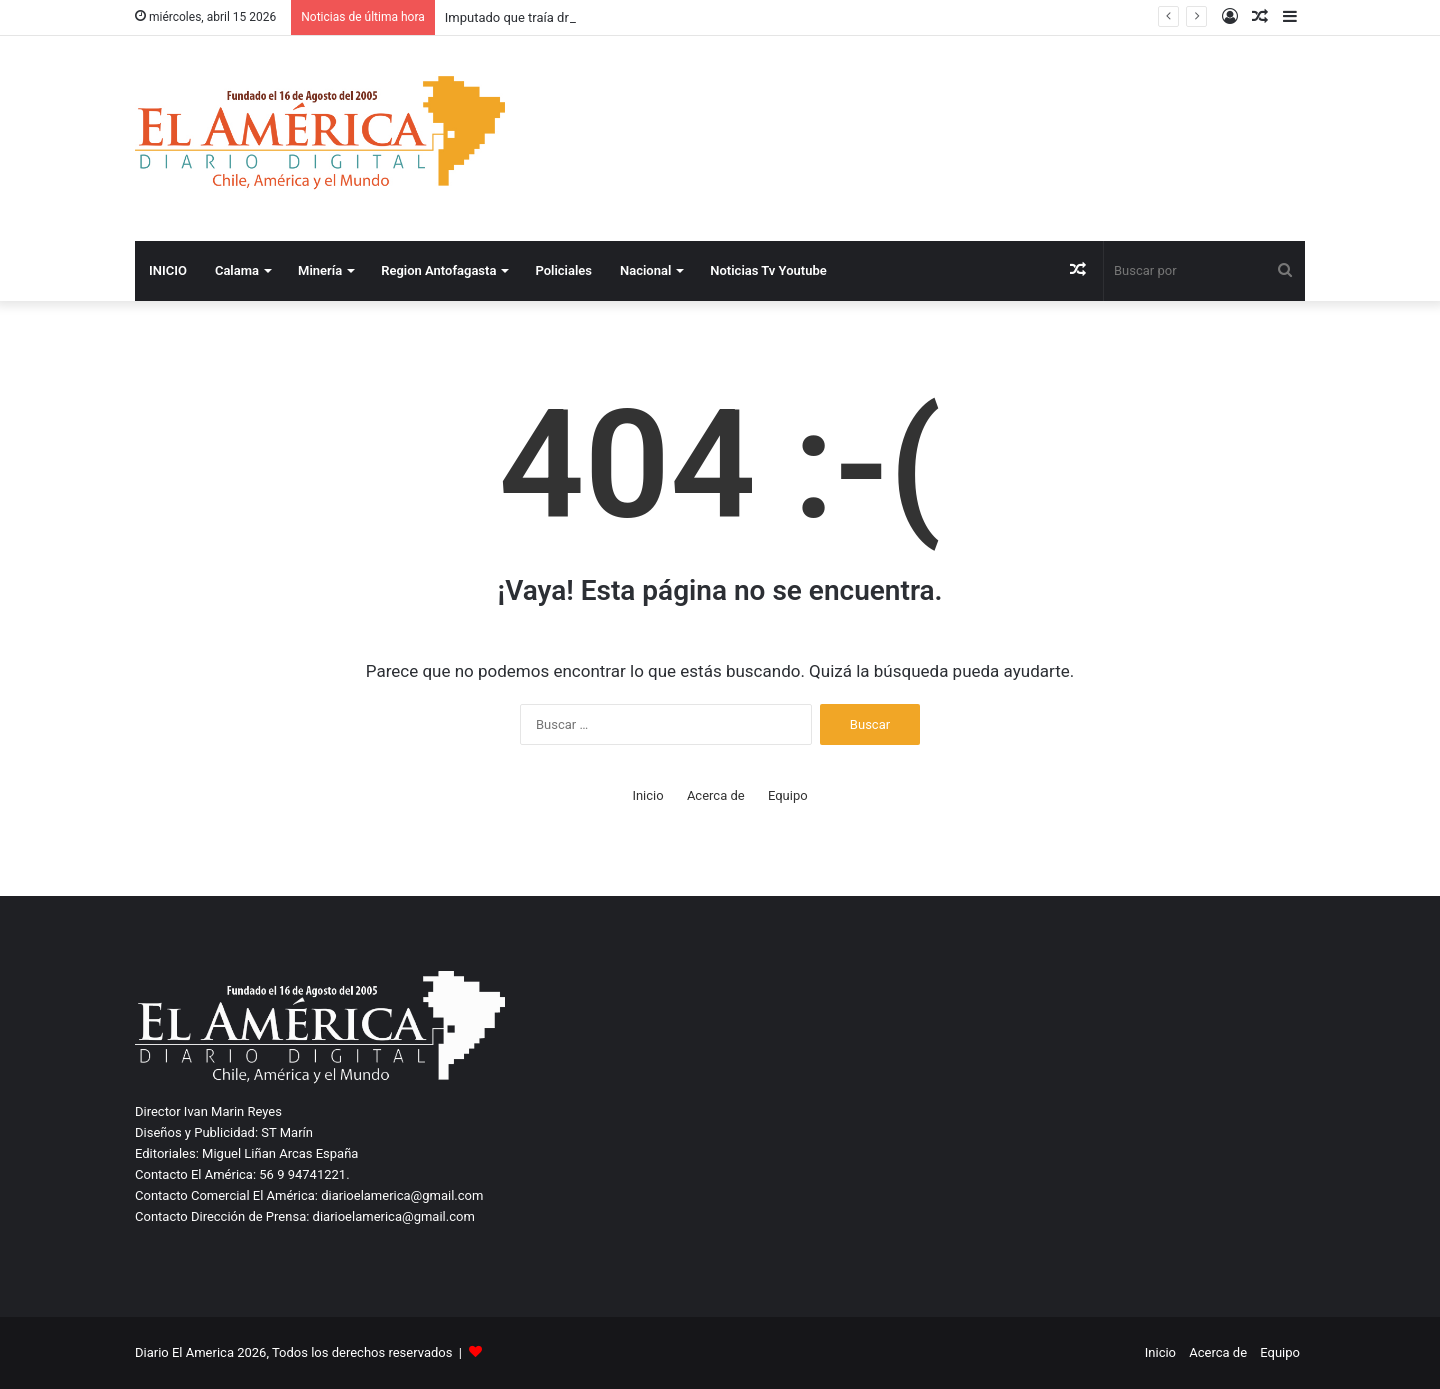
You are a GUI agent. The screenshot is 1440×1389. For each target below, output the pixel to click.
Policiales (563, 270)
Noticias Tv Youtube (768, 270)
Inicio (647, 795)
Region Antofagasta (438, 270)
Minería (320, 270)
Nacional (645, 270)
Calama (237, 270)
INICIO (168, 270)
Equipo (788, 795)
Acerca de (716, 795)
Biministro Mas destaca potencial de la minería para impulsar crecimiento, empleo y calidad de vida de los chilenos (776, 17)
